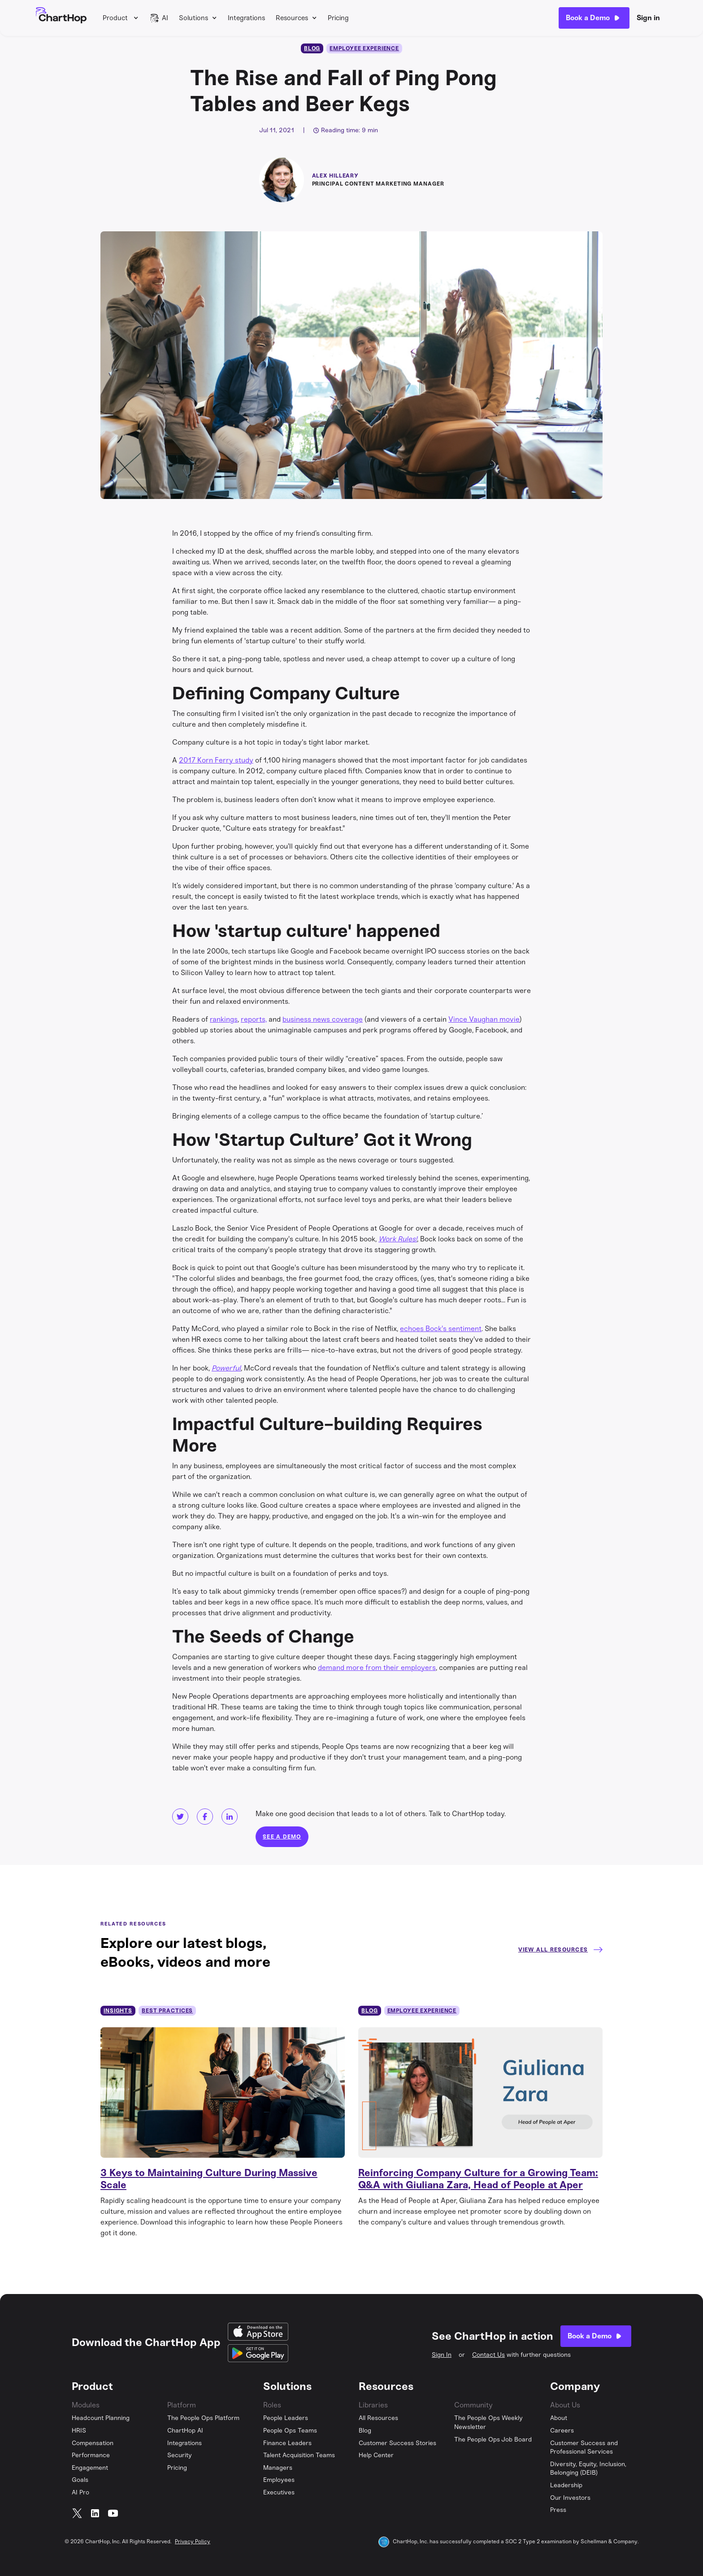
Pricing (338, 18)
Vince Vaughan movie (484, 1019)
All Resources (378, 2418)
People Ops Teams (290, 2430)
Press (558, 2510)
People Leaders (285, 2418)
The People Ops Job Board (493, 2439)
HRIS (79, 2430)
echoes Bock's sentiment (441, 1328)
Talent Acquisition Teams (299, 2455)
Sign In (441, 2355)
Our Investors (570, 2498)
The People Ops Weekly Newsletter (488, 2422)
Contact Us (488, 2355)
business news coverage (322, 1019)
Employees (279, 2480)
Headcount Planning (101, 2418)
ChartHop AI (185, 2430)
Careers (562, 2430)
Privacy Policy (192, 2541)
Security (179, 2455)
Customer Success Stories (397, 2443)
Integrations (246, 18)
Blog (365, 2430)
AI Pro (80, 2492)
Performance (91, 2455)
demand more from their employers (377, 1667)
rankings (224, 1019)
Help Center (376, 2455)
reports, (254, 1019)
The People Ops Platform (203, 2418)
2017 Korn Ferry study (216, 760)
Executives (279, 2492)
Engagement (90, 2468)
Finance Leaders (287, 2443)
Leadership (566, 2485)
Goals (80, 2480)
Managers (277, 2468)
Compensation (92, 2443)
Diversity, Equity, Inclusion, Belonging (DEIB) (588, 2468)
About (558, 2418)
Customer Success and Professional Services (584, 2447)
